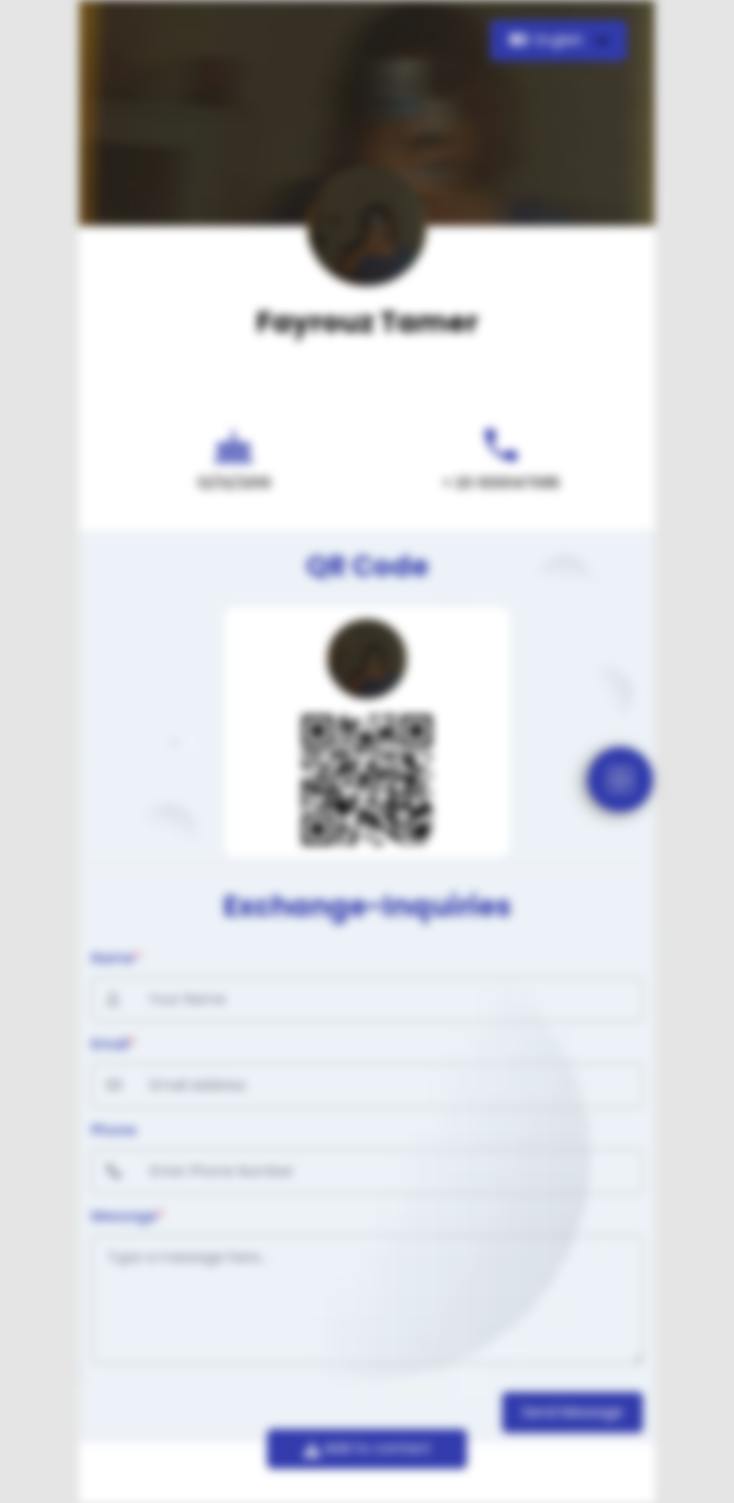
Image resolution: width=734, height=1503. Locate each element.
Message (127, 1216)
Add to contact (367, 1448)
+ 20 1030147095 (501, 483)
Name (116, 958)
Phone (113, 1130)
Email (113, 1044)
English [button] (548, 40)
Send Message (572, 1412)
